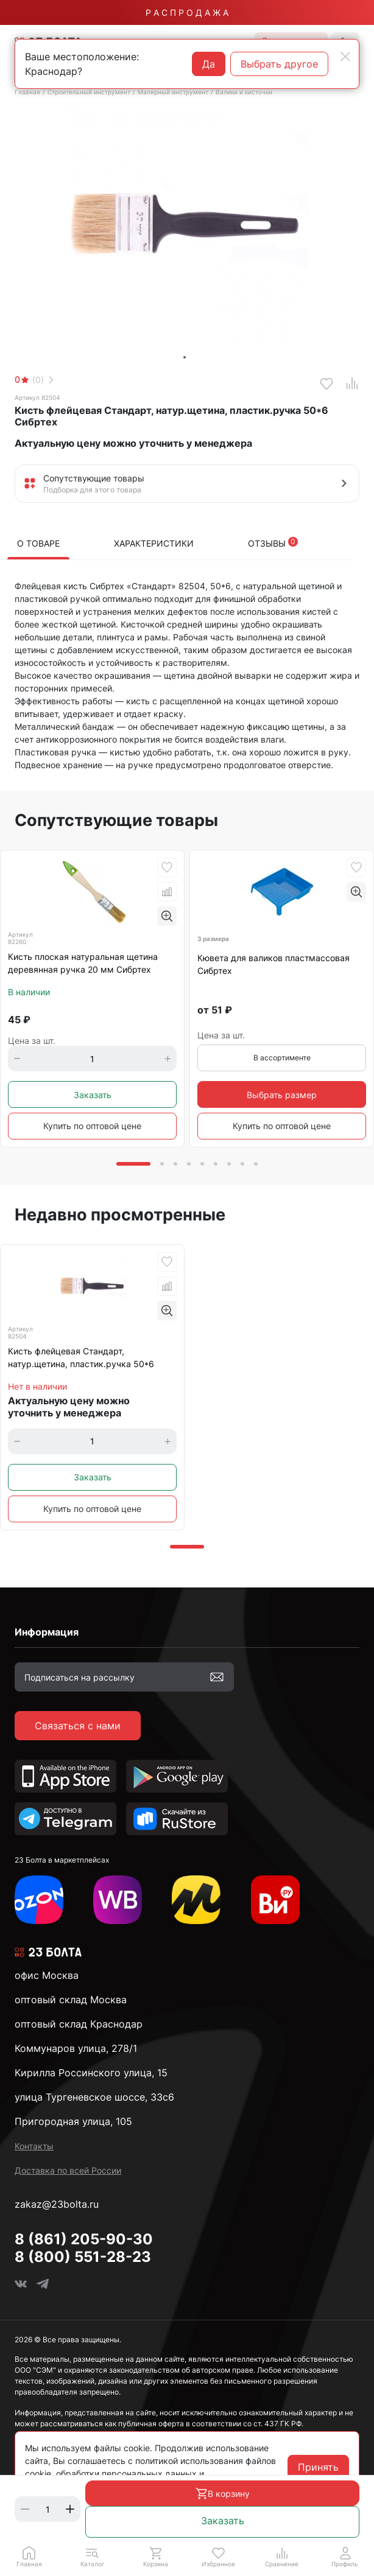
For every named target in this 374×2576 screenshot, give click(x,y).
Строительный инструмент (89, 92)
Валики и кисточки (244, 92)
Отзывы (273, 542)
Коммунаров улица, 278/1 (76, 2048)
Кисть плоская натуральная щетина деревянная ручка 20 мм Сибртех (83, 963)
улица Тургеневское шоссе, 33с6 (94, 2097)
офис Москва (47, 1975)
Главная (27, 92)
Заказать (222, 2521)
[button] (92, 2556)
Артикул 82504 (37, 397)
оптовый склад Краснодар (79, 2024)
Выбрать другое (279, 64)
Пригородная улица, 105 (73, 2121)
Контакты (34, 2146)
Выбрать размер (282, 1095)
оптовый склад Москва (71, 1999)
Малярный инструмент (173, 92)
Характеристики (154, 543)
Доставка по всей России (68, 2170)
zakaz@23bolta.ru (57, 2204)
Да (208, 64)
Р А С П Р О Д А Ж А (187, 12)
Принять (318, 2467)
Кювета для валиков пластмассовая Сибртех (273, 964)
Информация (47, 1632)
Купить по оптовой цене (92, 1126)
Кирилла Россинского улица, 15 (91, 2073)
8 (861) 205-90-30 (84, 2239)
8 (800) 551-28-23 (83, 2257)
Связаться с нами (78, 1726)
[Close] (345, 56)
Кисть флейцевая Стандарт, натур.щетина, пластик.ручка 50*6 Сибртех (81, 1358)
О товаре (38, 543)
